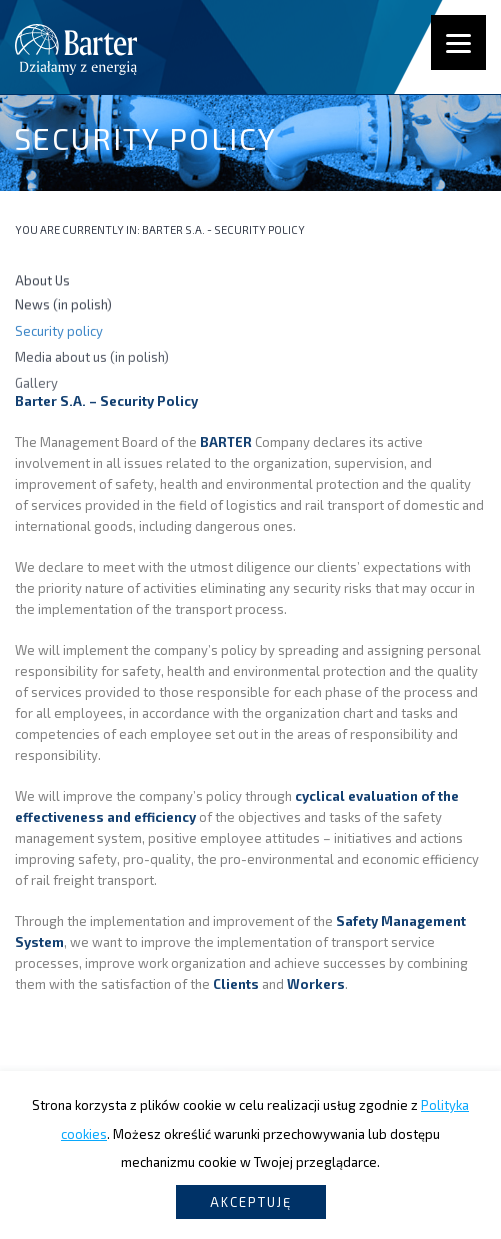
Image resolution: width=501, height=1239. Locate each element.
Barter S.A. (173, 229)
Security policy (59, 332)
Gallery (36, 386)
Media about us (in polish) (92, 359)
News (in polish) (63, 306)
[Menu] (458, 42)
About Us (42, 281)
